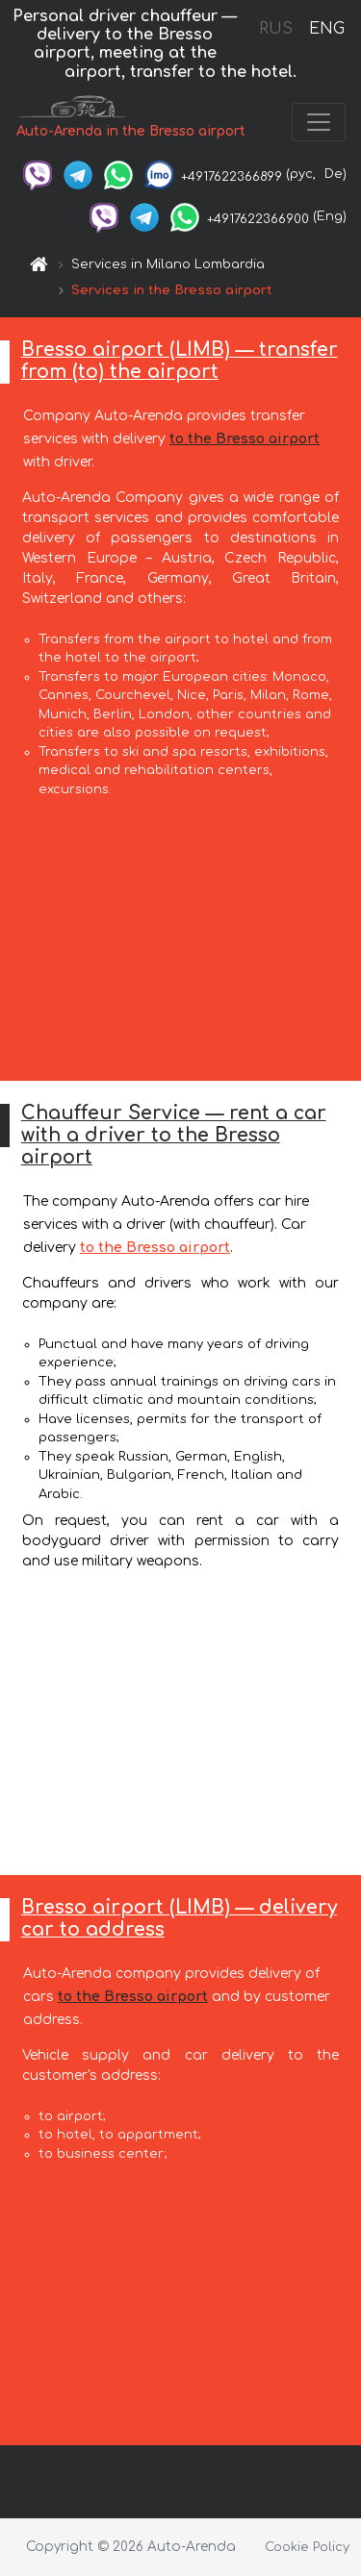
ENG (326, 29)
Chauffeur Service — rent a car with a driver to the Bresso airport (173, 1135)
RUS (276, 29)
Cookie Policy (307, 2547)
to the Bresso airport (244, 439)
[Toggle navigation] (319, 122)
